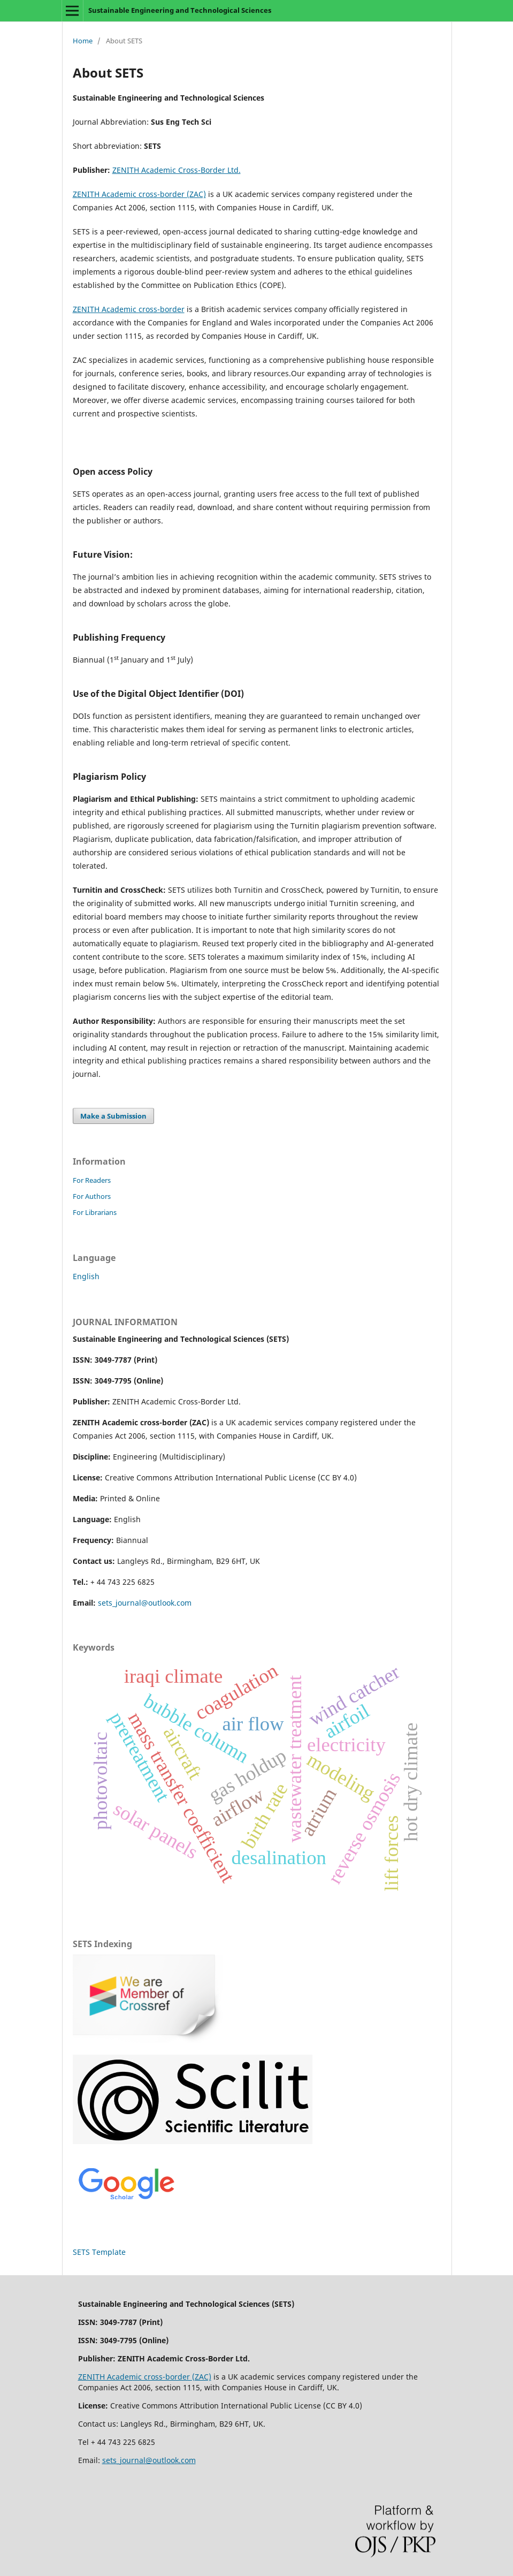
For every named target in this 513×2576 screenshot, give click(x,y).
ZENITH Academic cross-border (129, 309)
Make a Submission (113, 1116)
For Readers (92, 1180)
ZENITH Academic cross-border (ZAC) (139, 194)
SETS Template (99, 2252)
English (86, 1276)
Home (83, 40)
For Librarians (95, 1212)
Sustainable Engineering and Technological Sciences (179, 10)
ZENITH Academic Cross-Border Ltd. (176, 170)
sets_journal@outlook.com (145, 1603)
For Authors (92, 1196)
